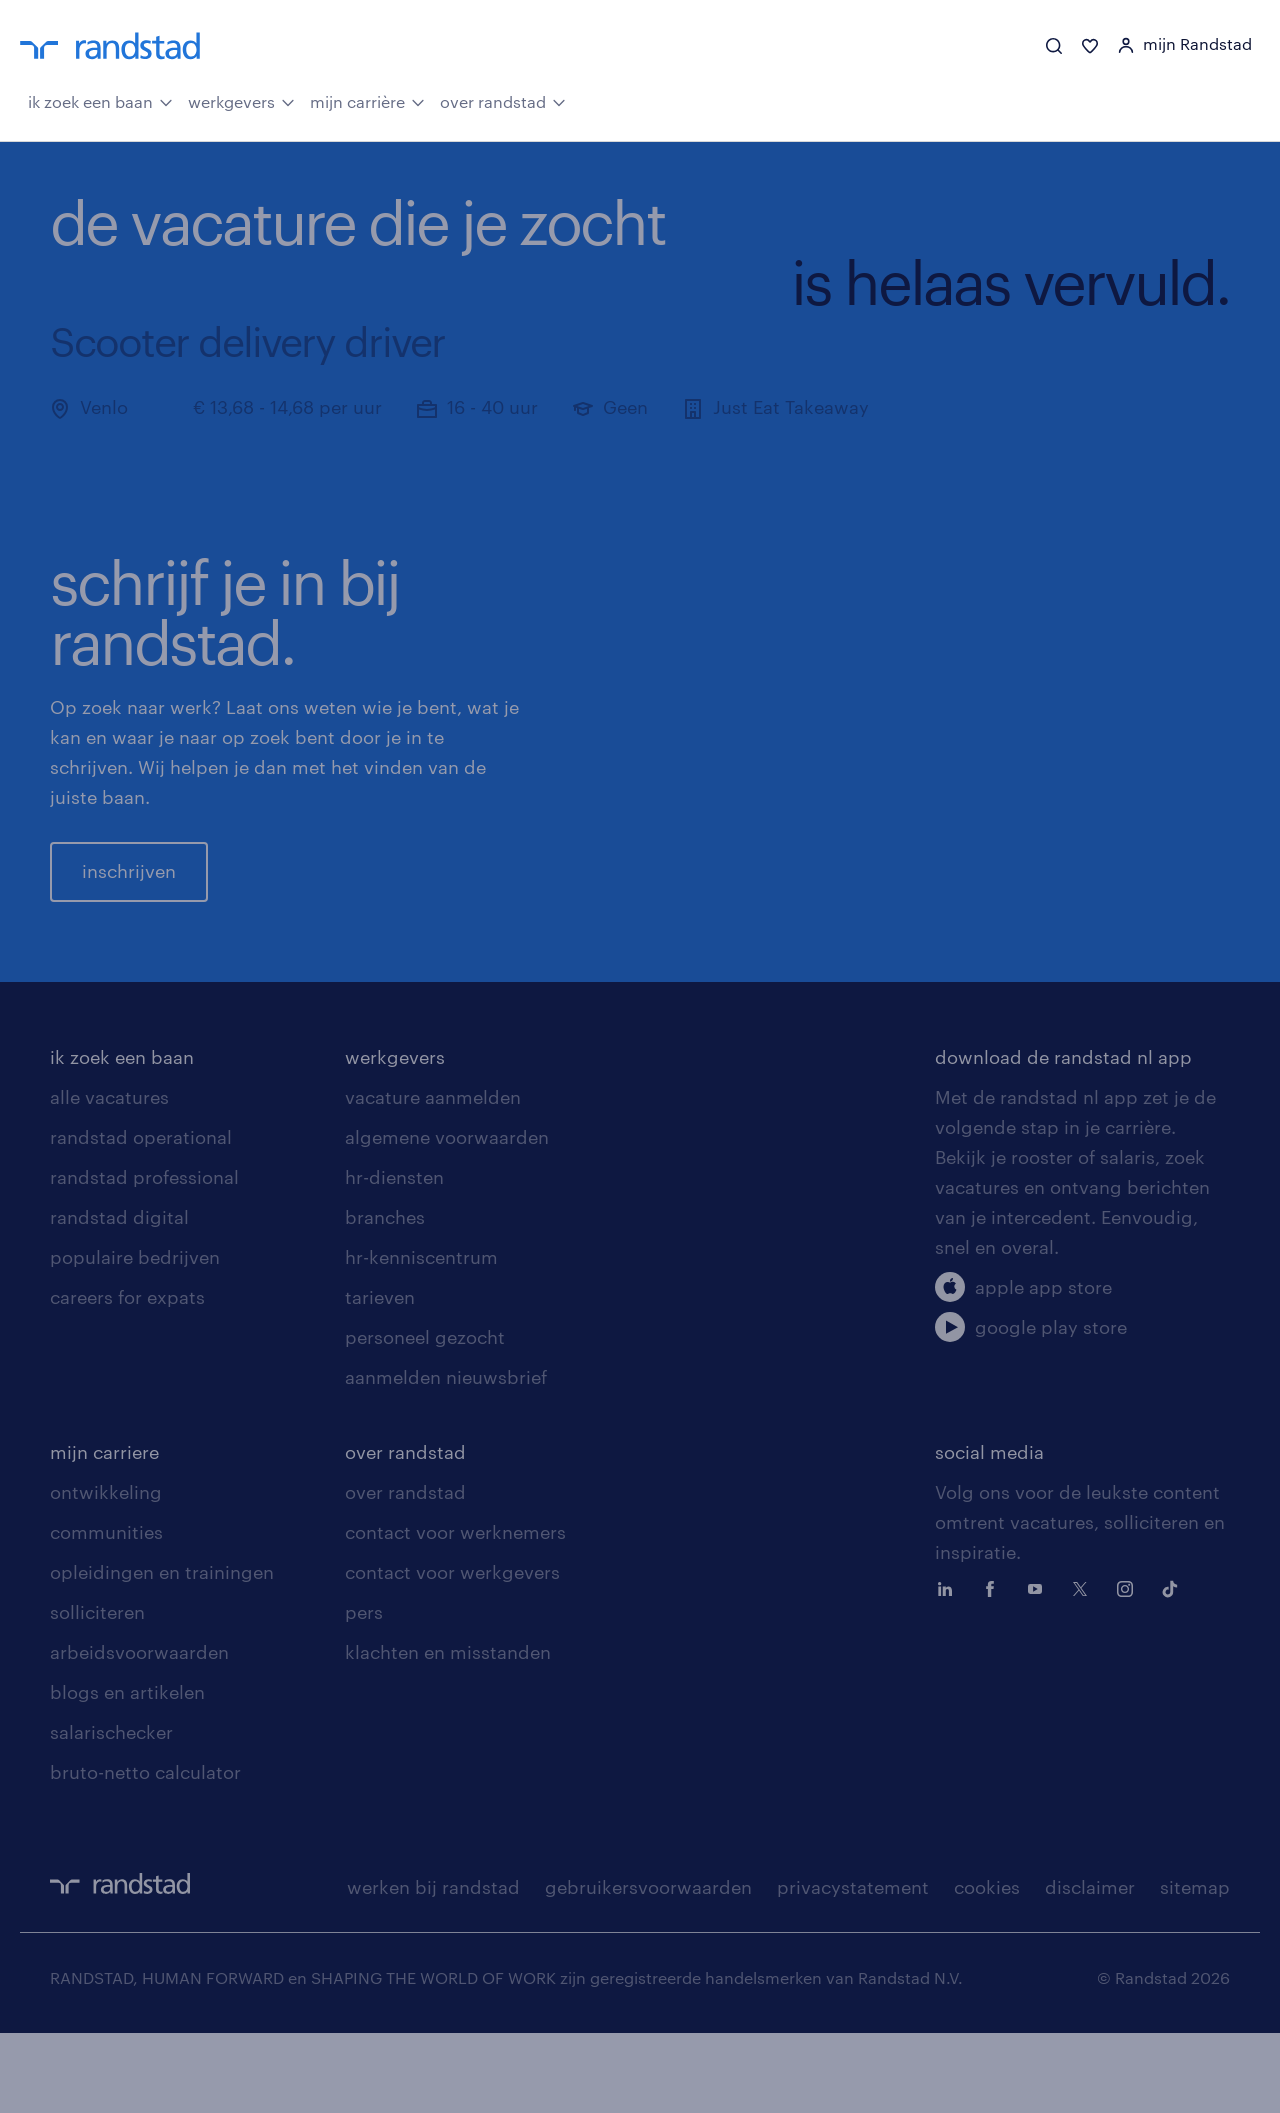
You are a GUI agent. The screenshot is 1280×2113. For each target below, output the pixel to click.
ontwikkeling (106, 1572)
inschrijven (129, 911)
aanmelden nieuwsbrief (446, 1457)
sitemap (1195, 1967)
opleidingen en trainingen (162, 1652)
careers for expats (127, 1377)
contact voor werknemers (455, 1612)
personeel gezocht (425, 1417)
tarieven (380, 1377)
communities (106, 1612)
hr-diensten (394, 1257)
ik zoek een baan (100, 100)
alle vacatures (109, 1177)
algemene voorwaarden (447, 1217)
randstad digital (119, 1297)
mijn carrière (367, 100)
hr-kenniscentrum (421, 1337)
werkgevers (241, 100)
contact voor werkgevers (452, 1652)
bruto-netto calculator (145, 1852)
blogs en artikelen (127, 1772)
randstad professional (144, 1257)
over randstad (503, 100)
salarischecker (111, 1812)
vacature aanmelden (433, 1177)
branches (385, 1297)
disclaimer (1090, 1967)
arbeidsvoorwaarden (139, 1732)
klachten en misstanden (448, 1732)
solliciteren (97, 1692)
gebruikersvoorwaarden (648, 1967)
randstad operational (141, 1217)
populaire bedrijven (135, 1337)
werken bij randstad (433, 1967)
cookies (987, 1967)
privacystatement (853, 1967)
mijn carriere (104, 1532)
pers (364, 1692)
